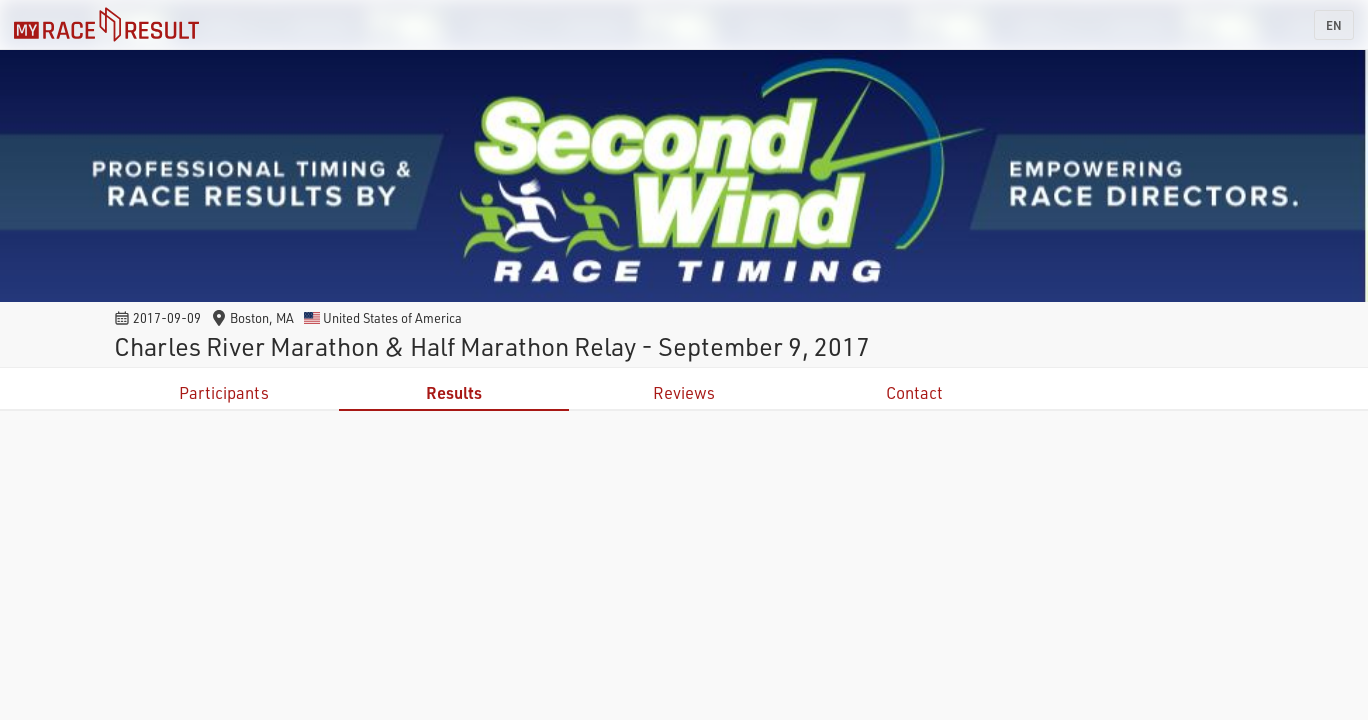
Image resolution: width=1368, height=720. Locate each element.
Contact (914, 392)
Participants (224, 392)
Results (454, 392)
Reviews (684, 392)
